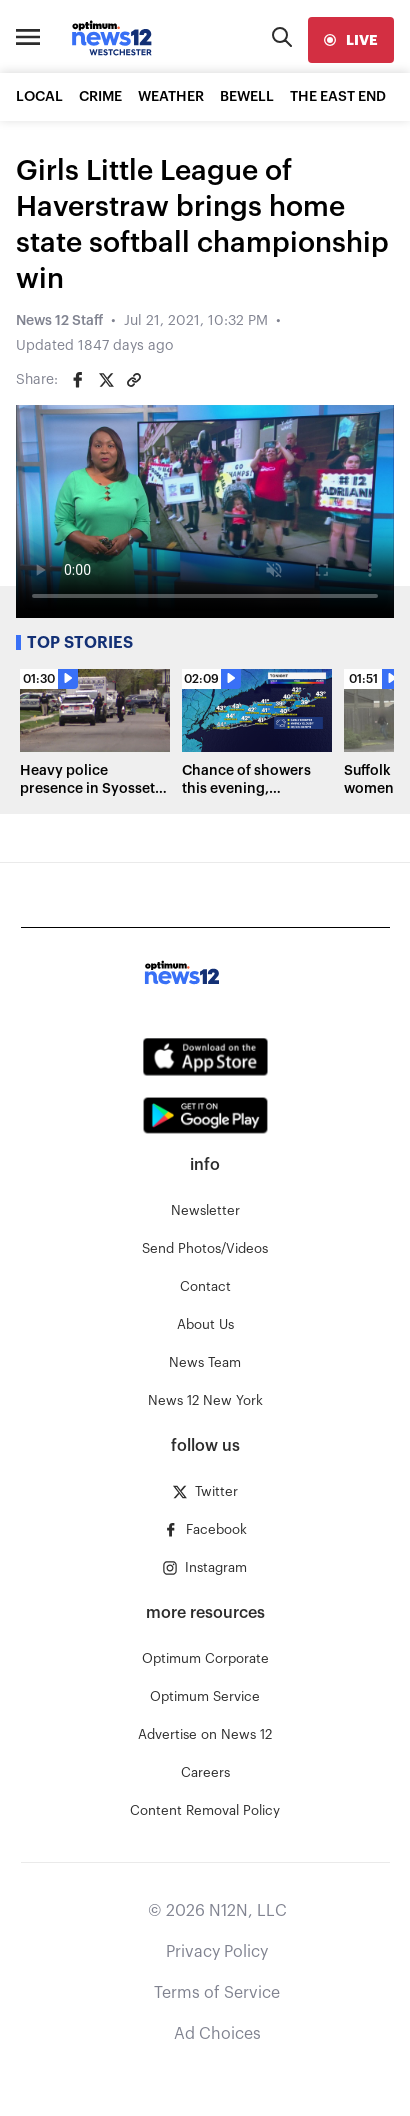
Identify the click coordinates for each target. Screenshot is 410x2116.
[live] (351, 40)
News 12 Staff (59, 321)
